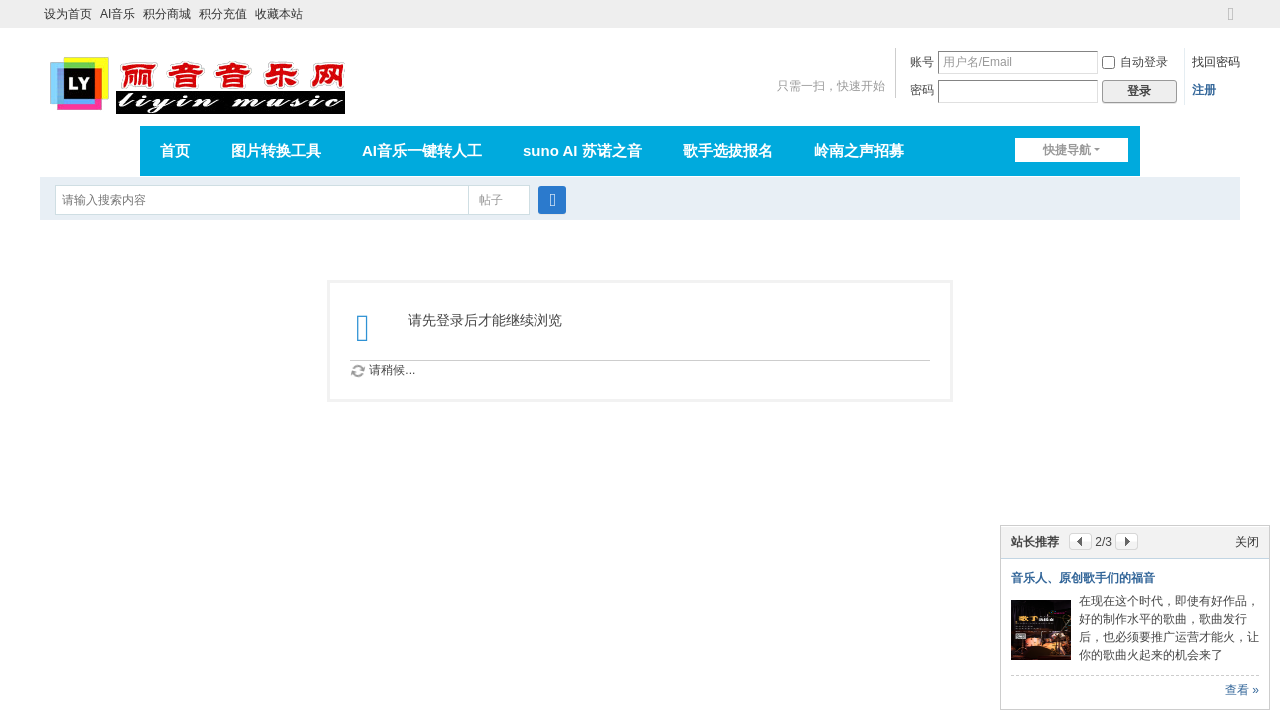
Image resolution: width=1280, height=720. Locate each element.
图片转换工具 (276, 150)
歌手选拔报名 (728, 150)
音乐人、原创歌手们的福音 (1083, 578)
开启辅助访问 (1212, 14)
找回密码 (1216, 62)
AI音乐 (117, 14)
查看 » (1242, 690)
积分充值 (223, 14)
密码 (922, 90)
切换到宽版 (1231, 22)
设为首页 (68, 14)
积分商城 (167, 14)
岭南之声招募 (859, 150)
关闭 (1247, 542)
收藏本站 (279, 14)
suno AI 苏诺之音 (582, 150)
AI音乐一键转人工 (422, 150)
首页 (175, 150)
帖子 (491, 200)
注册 (1204, 90)
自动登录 (1135, 62)
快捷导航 (1067, 150)
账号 (922, 62)
